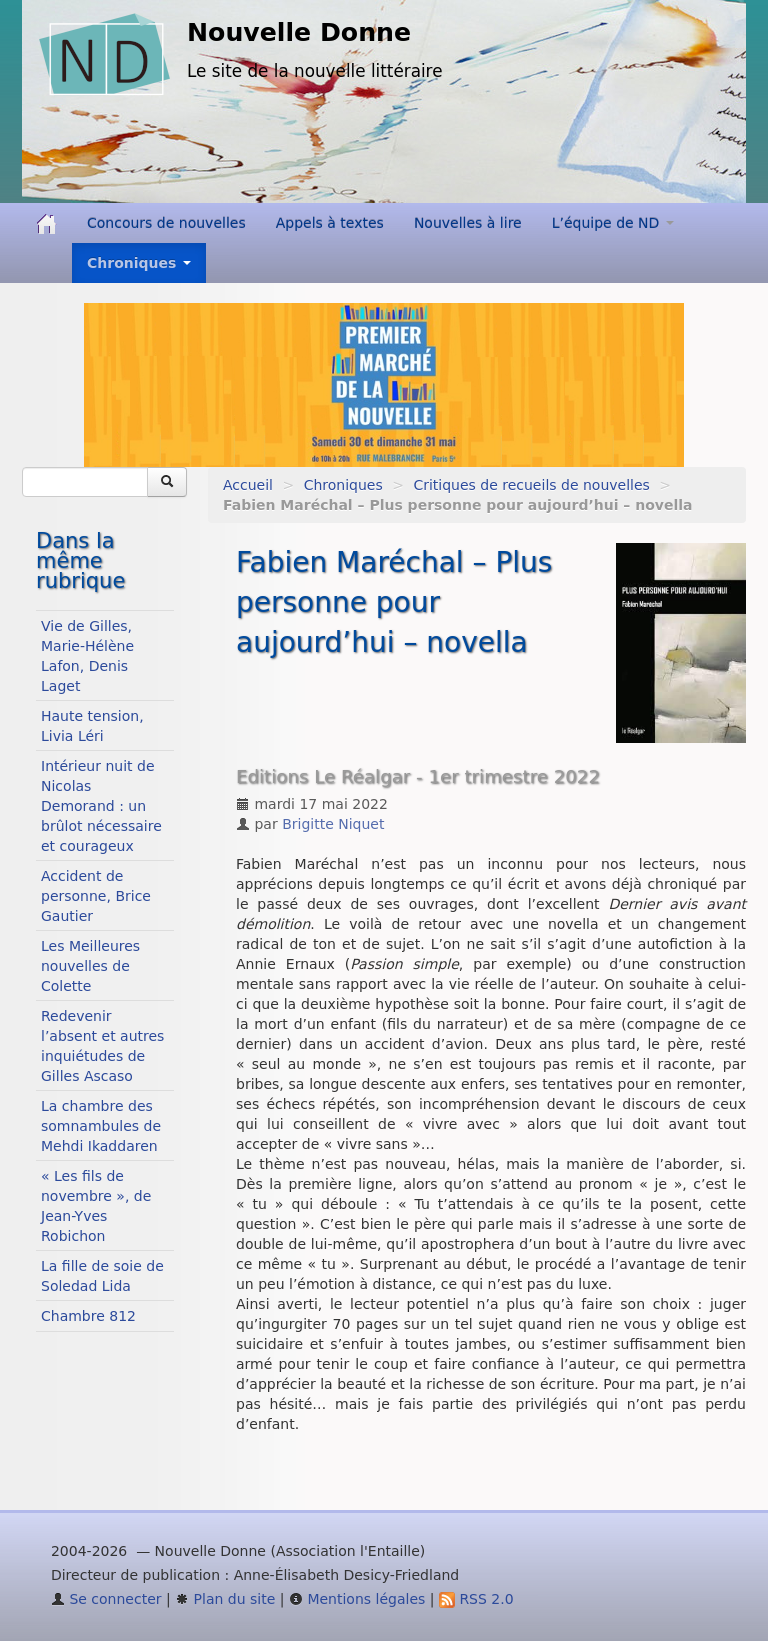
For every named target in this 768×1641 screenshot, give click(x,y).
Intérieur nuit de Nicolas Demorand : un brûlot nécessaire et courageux (101, 806)
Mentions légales (357, 1599)
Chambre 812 (88, 1316)
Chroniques (343, 485)
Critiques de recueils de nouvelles (531, 485)
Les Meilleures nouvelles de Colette (90, 966)
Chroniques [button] (139, 263)
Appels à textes (330, 223)
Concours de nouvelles (166, 223)
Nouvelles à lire (468, 223)
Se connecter (106, 1599)
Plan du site (225, 1599)
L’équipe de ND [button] (613, 223)
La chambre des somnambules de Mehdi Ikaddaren (101, 1126)
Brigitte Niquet (333, 824)
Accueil (248, 485)
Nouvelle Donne (299, 32)
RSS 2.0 (476, 1599)
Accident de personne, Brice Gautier (96, 896)
